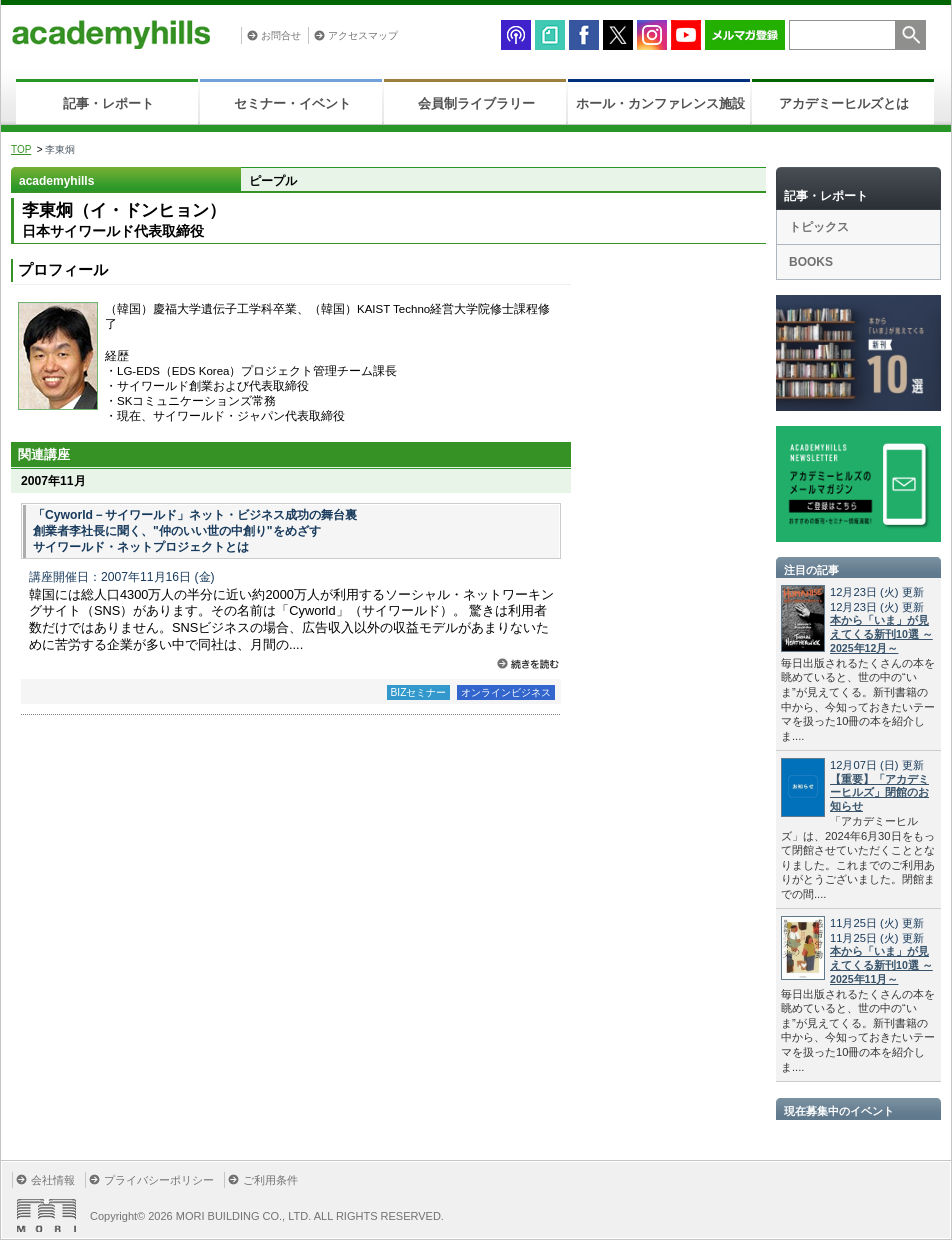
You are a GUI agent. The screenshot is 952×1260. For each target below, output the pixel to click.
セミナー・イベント (292, 103)
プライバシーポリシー (159, 1180)
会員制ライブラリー (476, 103)
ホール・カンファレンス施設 (660, 103)
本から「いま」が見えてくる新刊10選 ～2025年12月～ (881, 634)
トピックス (819, 227)
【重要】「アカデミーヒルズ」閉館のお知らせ (879, 793)
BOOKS (811, 262)
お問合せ (281, 35)
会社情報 (53, 1180)
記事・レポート (108, 103)
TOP (21, 149)
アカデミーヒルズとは (844, 103)
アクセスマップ (363, 35)
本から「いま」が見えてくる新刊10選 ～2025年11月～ (881, 965)
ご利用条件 (270, 1180)
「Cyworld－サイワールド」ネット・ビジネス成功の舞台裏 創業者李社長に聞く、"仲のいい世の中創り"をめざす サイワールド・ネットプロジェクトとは (195, 531)
